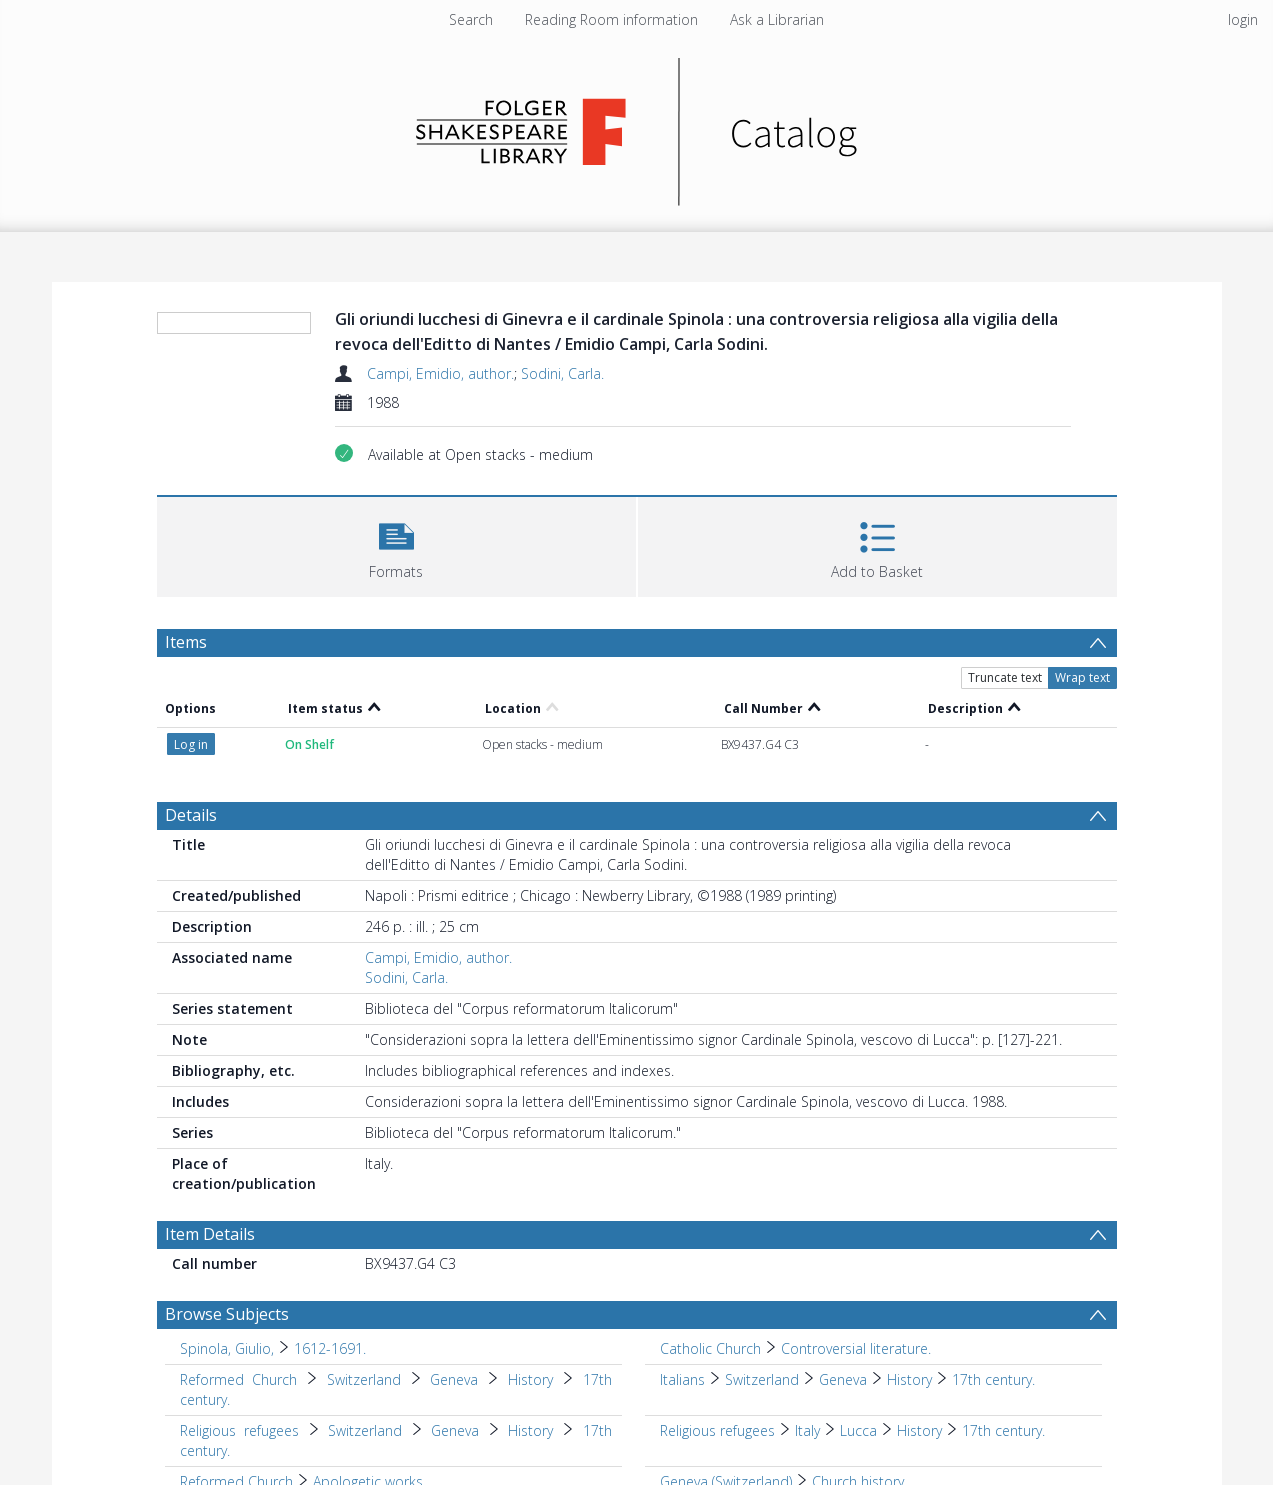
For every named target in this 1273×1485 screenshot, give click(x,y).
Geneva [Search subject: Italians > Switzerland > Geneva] (843, 1379)
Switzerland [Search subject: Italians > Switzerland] (762, 1379)
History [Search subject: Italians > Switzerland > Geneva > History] (909, 1379)
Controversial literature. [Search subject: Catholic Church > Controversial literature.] (856, 1348)
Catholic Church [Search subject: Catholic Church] (710, 1348)
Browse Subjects (227, 1314)
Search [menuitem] (471, 19)
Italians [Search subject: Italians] (682, 1379)
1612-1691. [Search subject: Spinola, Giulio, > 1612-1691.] (330, 1348)
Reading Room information (611, 19)
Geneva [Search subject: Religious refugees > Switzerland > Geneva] (455, 1430)
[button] (396, 544)
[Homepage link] (636, 126)
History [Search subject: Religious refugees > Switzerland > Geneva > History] (530, 1430)
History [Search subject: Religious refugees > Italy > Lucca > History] (919, 1430)
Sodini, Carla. (562, 373)
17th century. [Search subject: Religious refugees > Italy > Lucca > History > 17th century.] (1003, 1430)
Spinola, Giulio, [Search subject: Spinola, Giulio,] (227, 1348)
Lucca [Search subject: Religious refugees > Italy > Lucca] (858, 1430)
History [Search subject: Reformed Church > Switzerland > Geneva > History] (530, 1379)
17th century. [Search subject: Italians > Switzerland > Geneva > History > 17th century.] (993, 1379)
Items (186, 642)
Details (191, 815)
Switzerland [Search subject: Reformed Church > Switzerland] (364, 1379)
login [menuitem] (1243, 19)
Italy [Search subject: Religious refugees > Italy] (807, 1430)
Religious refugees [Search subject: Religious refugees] (240, 1430)
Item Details (210, 1234)
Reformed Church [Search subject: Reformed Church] (239, 1379)
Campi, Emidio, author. (440, 373)
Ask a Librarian (777, 19)
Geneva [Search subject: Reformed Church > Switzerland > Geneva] (454, 1379)
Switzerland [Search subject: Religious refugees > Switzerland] (365, 1430)
